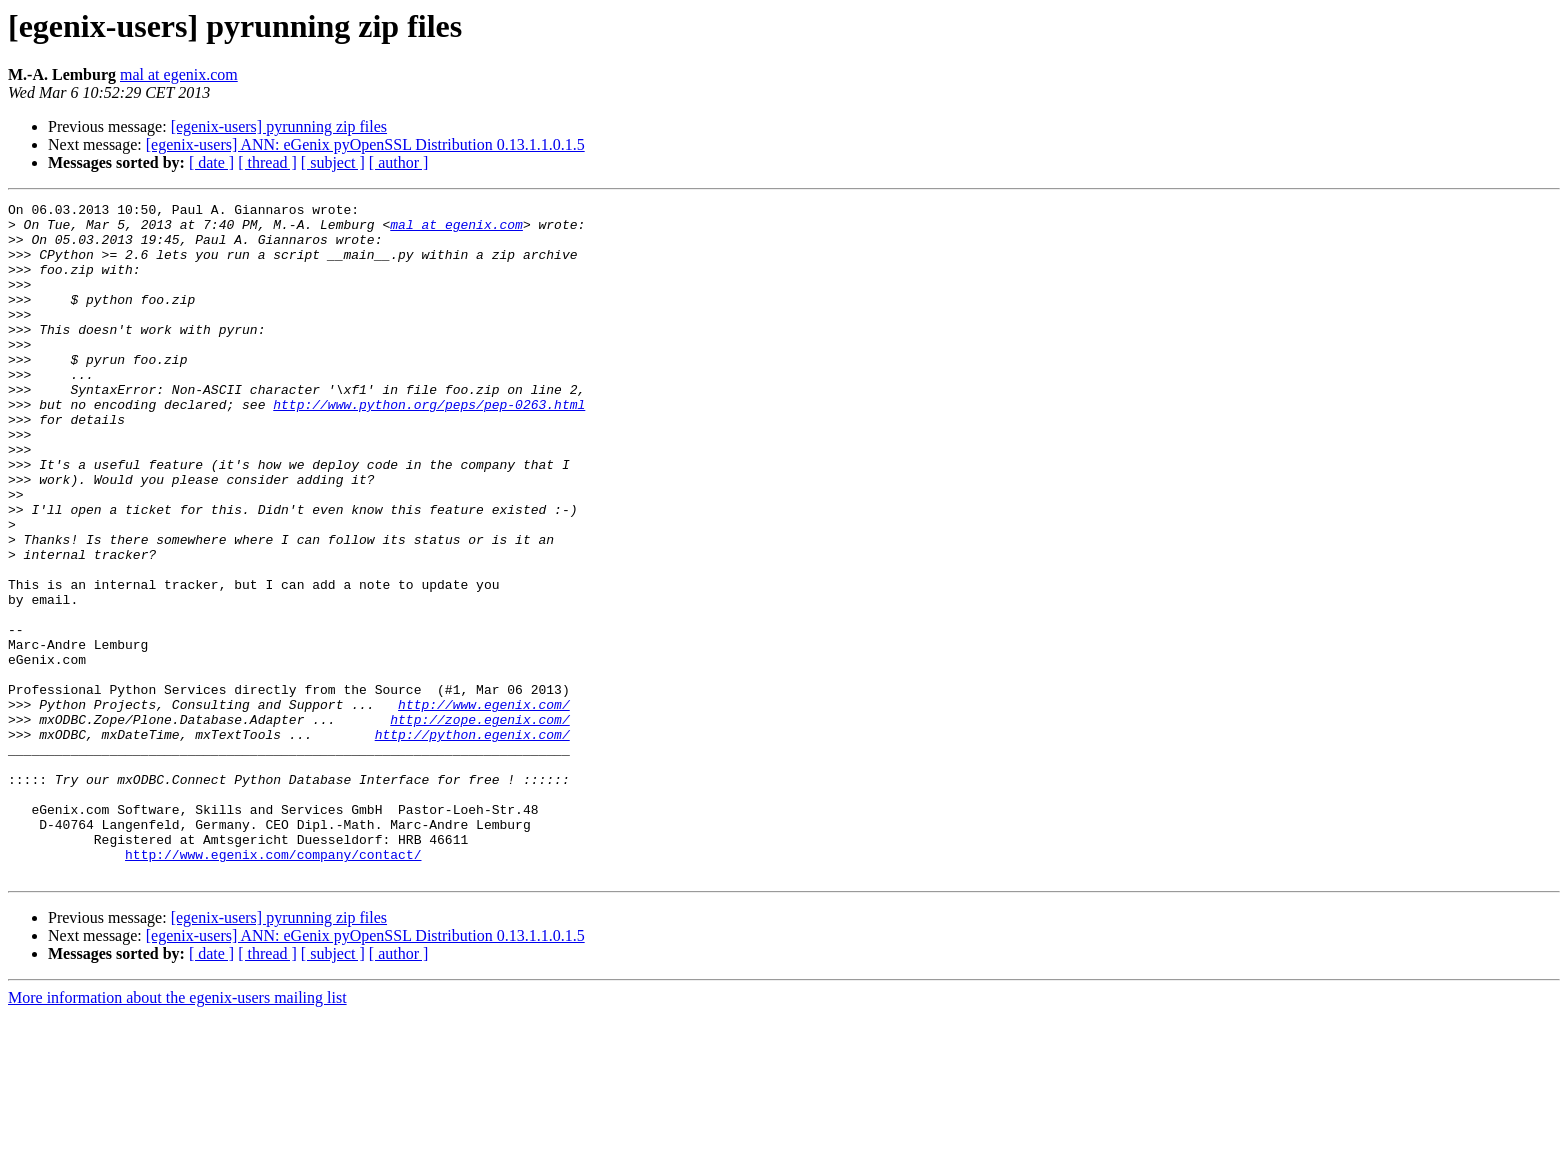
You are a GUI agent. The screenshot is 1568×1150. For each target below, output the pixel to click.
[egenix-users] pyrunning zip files (279, 126)
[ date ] (211, 162)
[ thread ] (267, 162)
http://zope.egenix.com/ (479, 824)
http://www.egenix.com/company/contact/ (273, 986)
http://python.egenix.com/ (472, 842)
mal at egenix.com (179, 74)
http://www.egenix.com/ (484, 806)
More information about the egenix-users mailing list (177, 1132)
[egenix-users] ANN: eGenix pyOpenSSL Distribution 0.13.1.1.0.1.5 (365, 144)
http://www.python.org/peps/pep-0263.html (429, 446)
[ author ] (399, 162)
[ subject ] (333, 162)
